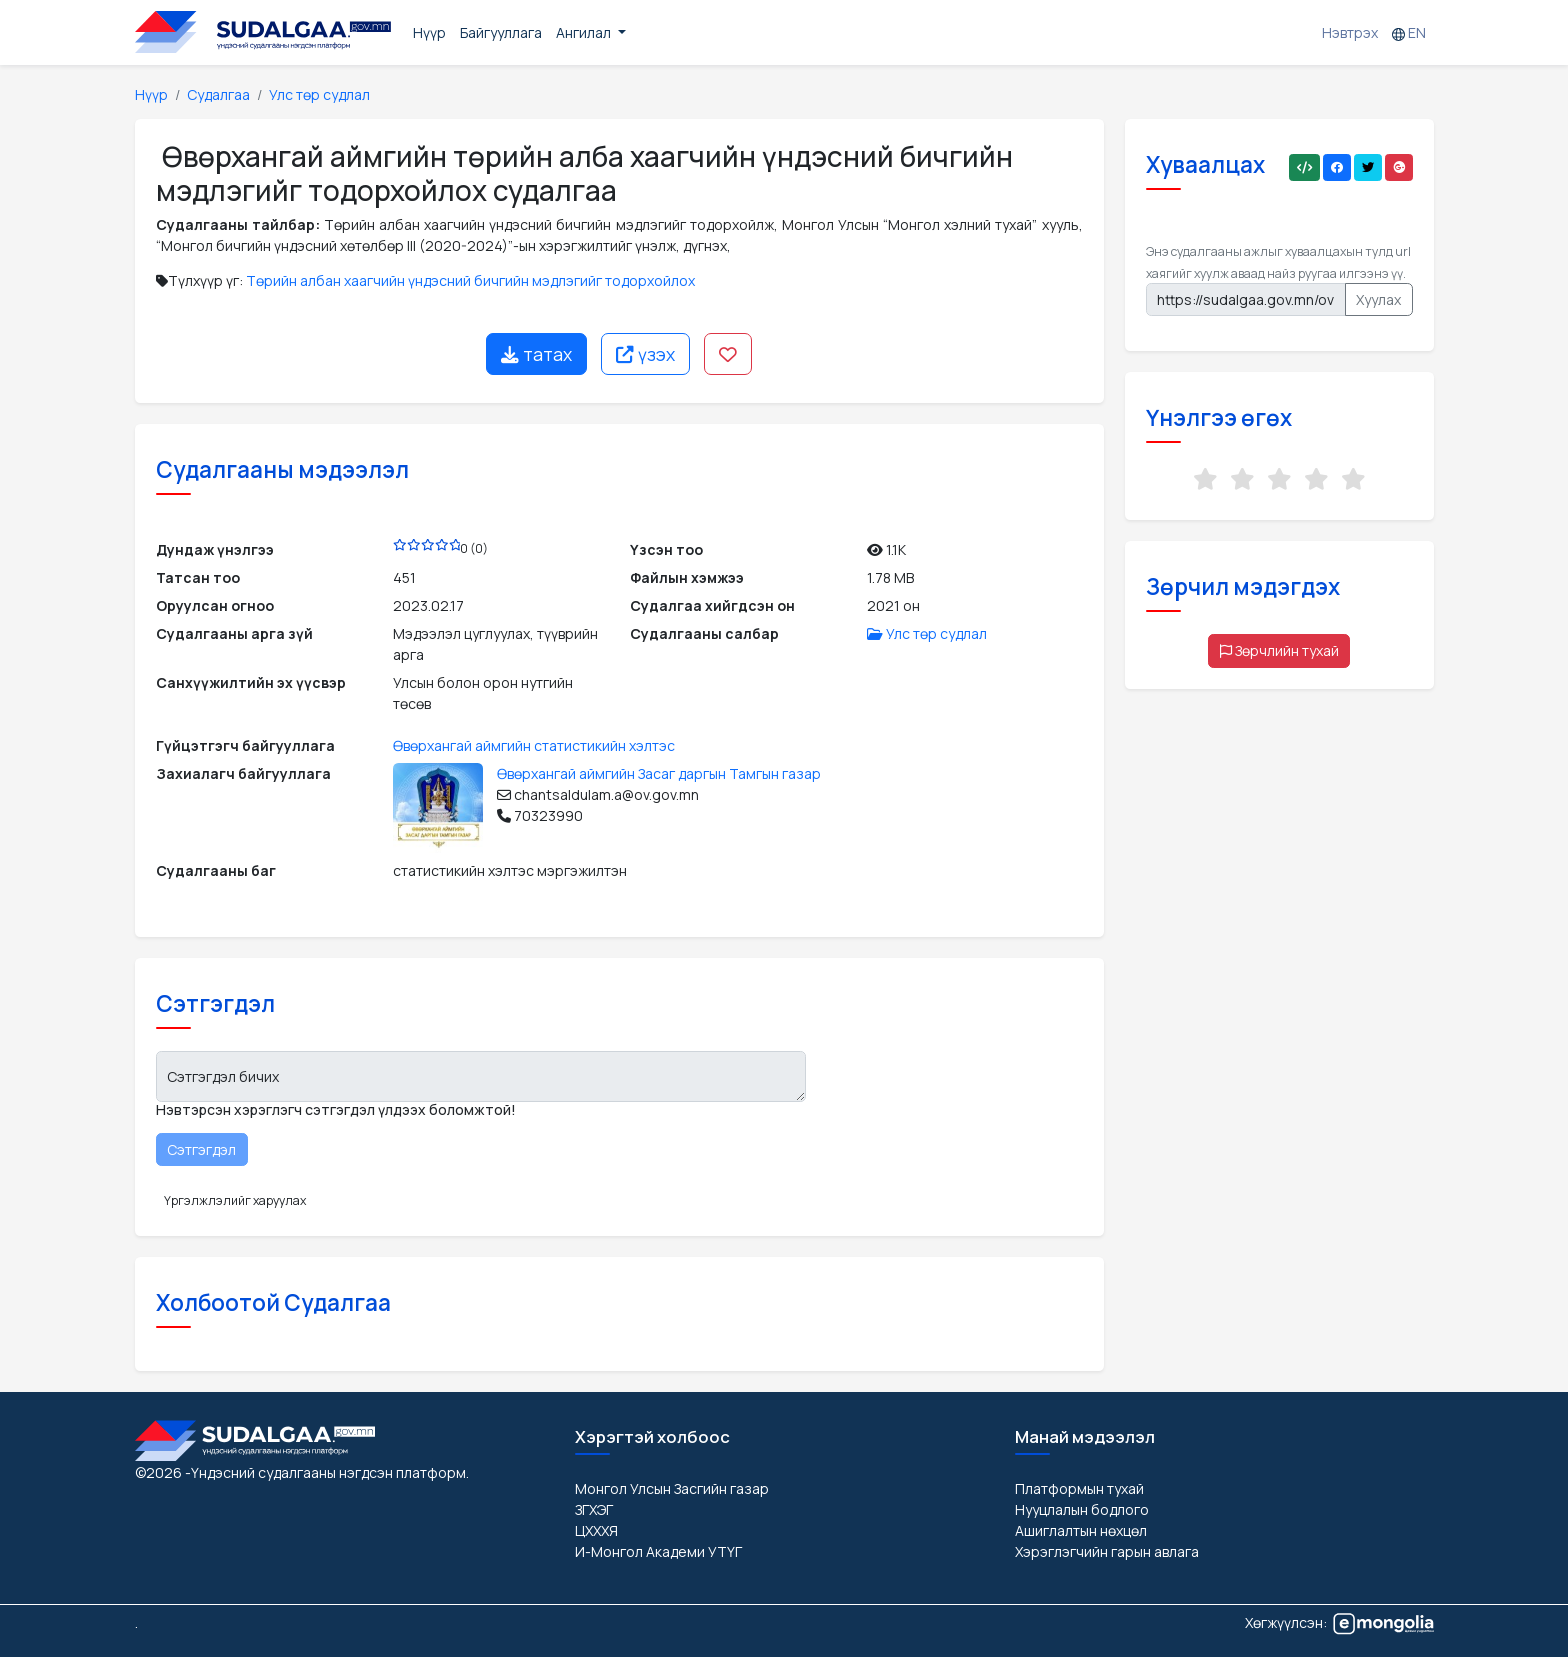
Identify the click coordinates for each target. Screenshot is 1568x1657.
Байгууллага (501, 32)
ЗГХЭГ (594, 1509)
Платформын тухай (1079, 1488)
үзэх (645, 354)
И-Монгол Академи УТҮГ (658, 1551)
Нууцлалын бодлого (1082, 1509)
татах (536, 354)
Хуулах (1378, 299)
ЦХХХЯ (596, 1530)
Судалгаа (218, 94)
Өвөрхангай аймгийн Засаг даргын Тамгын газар (659, 773)
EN (1409, 32)
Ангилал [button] (585, 32)
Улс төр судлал (319, 94)
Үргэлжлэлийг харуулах (235, 1200)
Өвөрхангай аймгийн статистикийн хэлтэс (534, 745)
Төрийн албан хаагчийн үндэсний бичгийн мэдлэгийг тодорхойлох (470, 280)
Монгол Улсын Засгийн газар (672, 1488)
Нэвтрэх (1350, 32)
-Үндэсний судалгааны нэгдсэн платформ (325, 1472)
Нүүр (429, 32)
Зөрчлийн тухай (1279, 650)
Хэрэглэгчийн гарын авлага (1107, 1551)
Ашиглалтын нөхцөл (1081, 1530)
